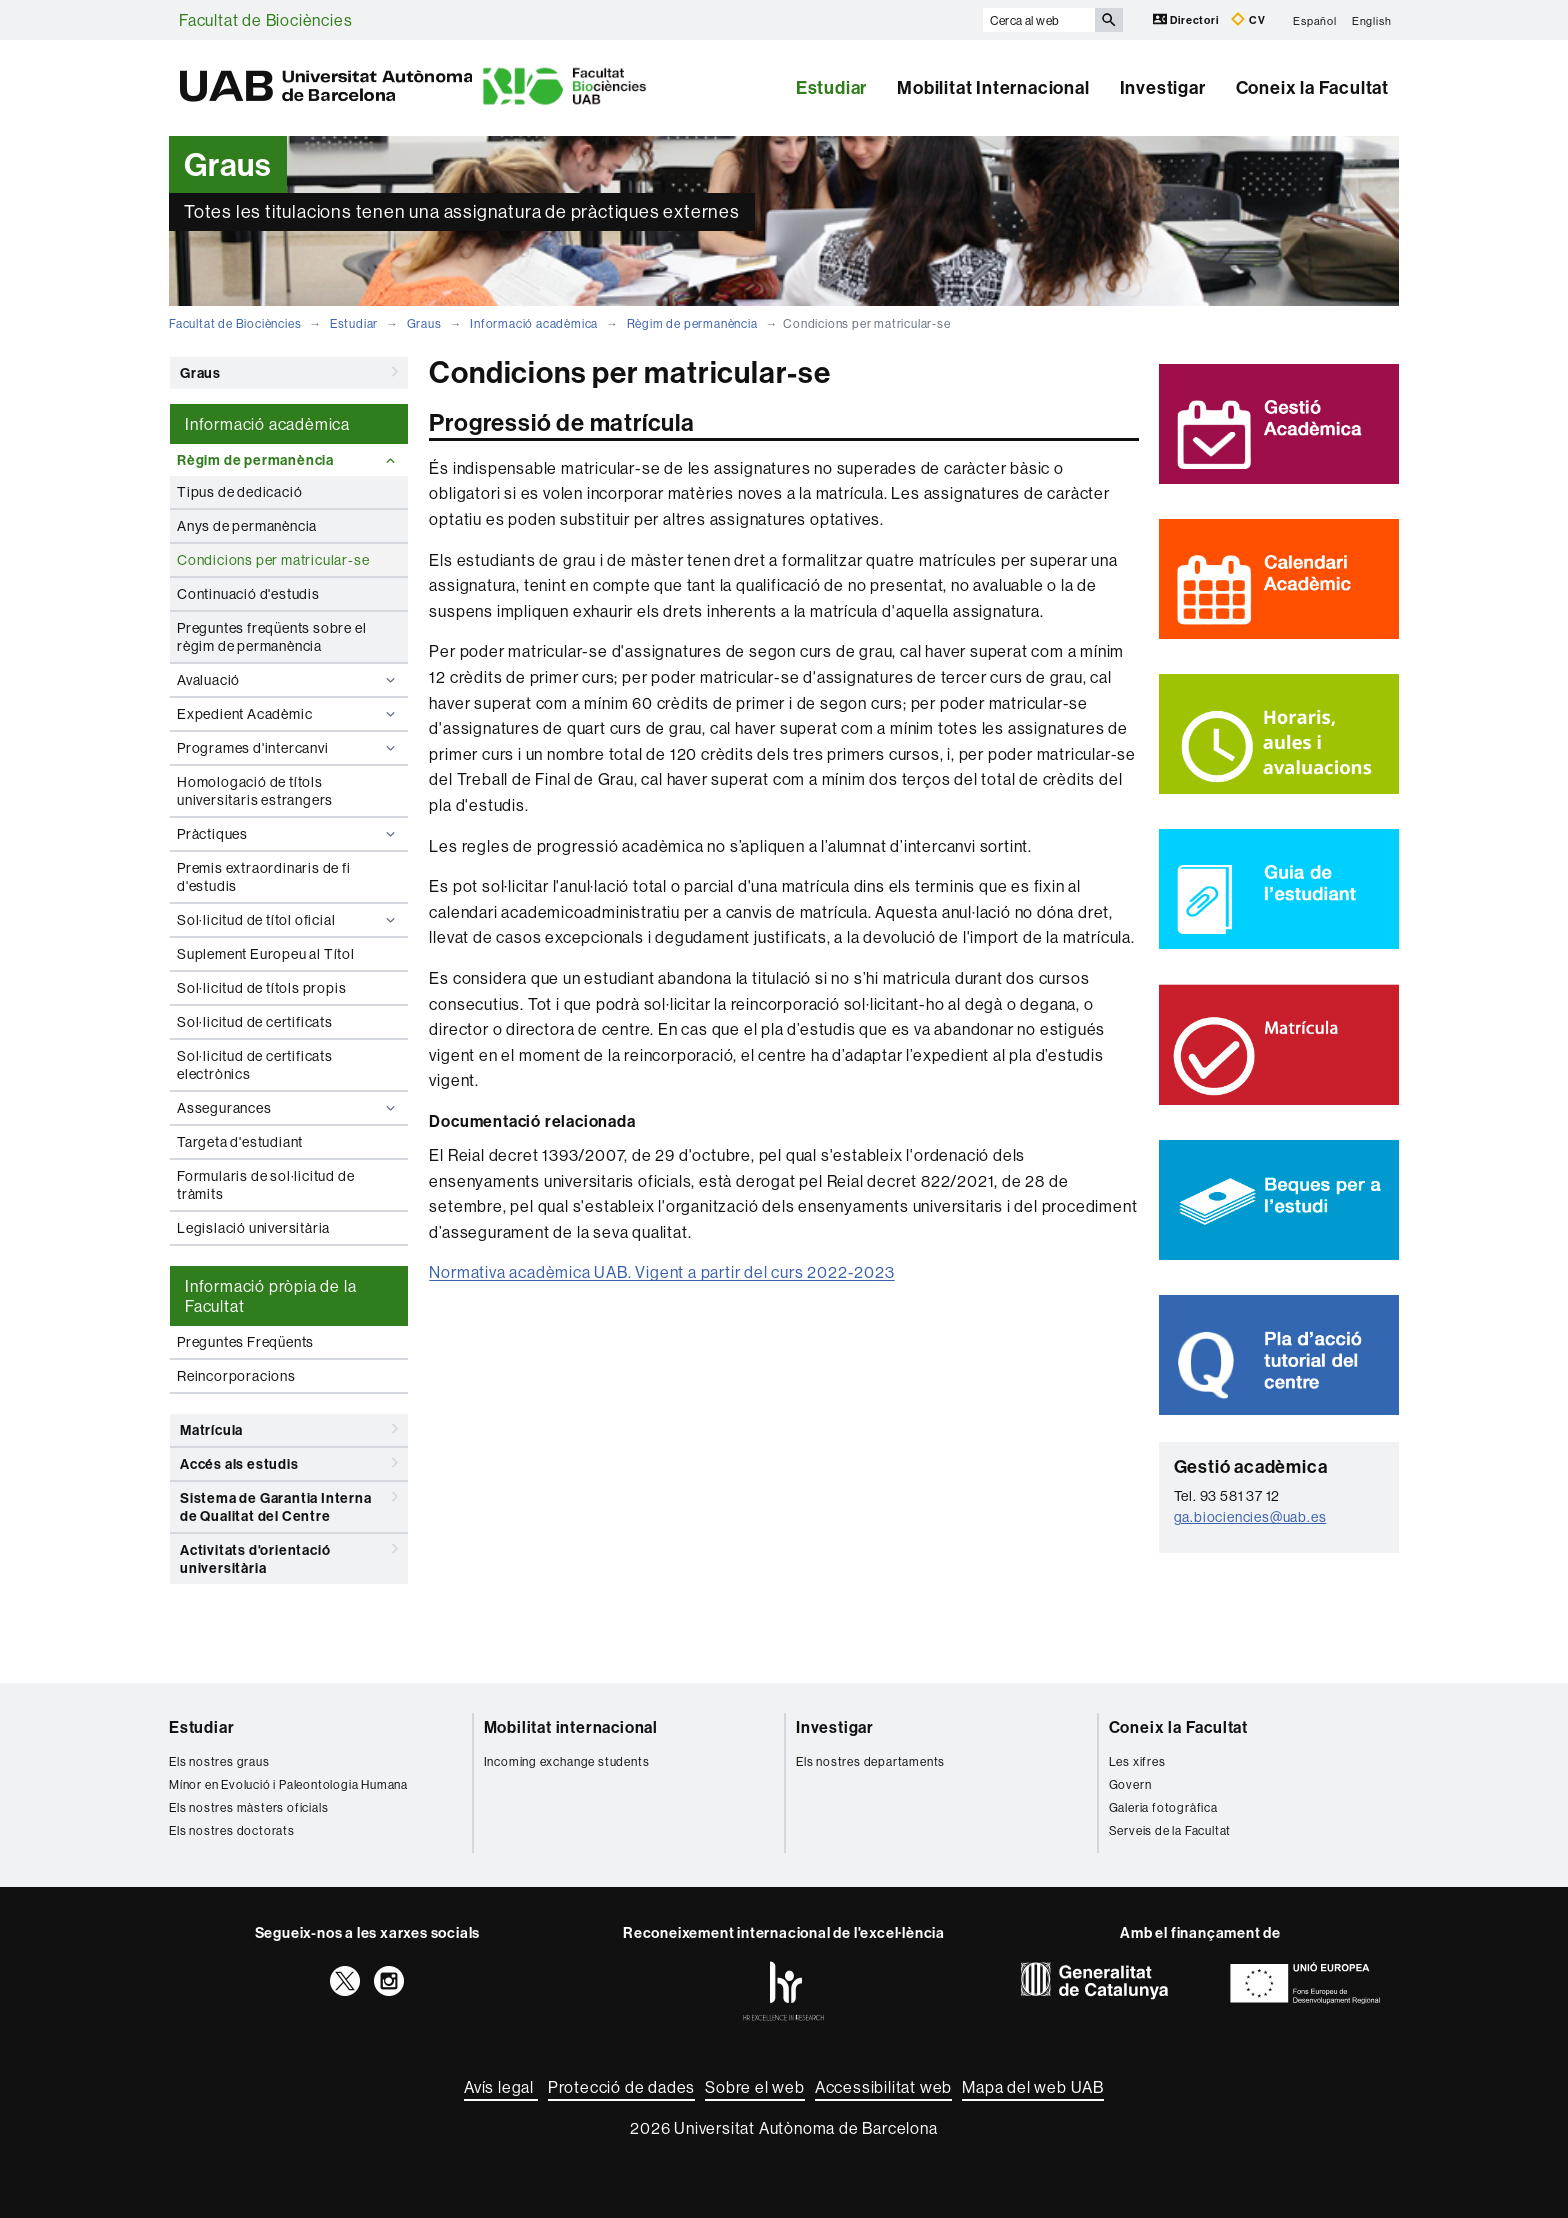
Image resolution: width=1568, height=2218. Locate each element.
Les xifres (1137, 1761)
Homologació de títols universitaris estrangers (255, 791)
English (1372, 20)
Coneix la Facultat (1312, 87)
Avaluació (288, 680)
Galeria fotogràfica (1163, 1807)
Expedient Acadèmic (288, 714)
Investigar (1163, 87)
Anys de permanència (247, 526)
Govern (1130, 1784)
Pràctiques (288, 834)
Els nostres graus (219, 1761)
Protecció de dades (621, 2087)
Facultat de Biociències (265, 20)
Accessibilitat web (883, 2087)
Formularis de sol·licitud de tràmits (265, 1185)
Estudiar (831, 87)
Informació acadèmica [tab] (267, 424)
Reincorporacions (236, 1376)
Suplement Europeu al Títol (266, 954)
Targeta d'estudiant (240, 1142)
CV (1248, 19)
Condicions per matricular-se (273, 560)
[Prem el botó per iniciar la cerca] (1109, 20)
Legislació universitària (253, 1228)
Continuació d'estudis (248, 594)
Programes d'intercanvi (288, 748)
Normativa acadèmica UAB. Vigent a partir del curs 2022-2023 (661, 1272)
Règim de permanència (692, 323)
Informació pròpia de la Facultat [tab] (270, 1296)
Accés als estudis (289, 1463)
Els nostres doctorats (232, 1830)
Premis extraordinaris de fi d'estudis (264, 877)
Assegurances (288, 1108)
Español (1315, 20)
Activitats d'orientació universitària (289, 1555)
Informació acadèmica (534, 323)
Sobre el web (755, 2087)
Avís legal (501, 2087)
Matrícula (289, 1429)
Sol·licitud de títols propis (261, 988)
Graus (424, 323)
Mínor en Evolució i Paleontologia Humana (288, 1784)
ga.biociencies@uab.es (1250, 1517)
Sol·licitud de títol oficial (288, 920)
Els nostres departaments (870, 1761)
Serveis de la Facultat (1170, 1830)
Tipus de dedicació (239, 492)
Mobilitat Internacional (993, 87)
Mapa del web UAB (1033, 2087)
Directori (1187, 19)
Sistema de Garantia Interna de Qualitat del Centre (289, 1503)
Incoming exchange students (567, 1761)
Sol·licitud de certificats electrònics (255, 1065)
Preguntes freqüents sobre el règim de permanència (271, 637)
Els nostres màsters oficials (248, 1807)
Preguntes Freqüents (245, 1342)
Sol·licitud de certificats (255, 1022)
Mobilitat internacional (571, 1727)
